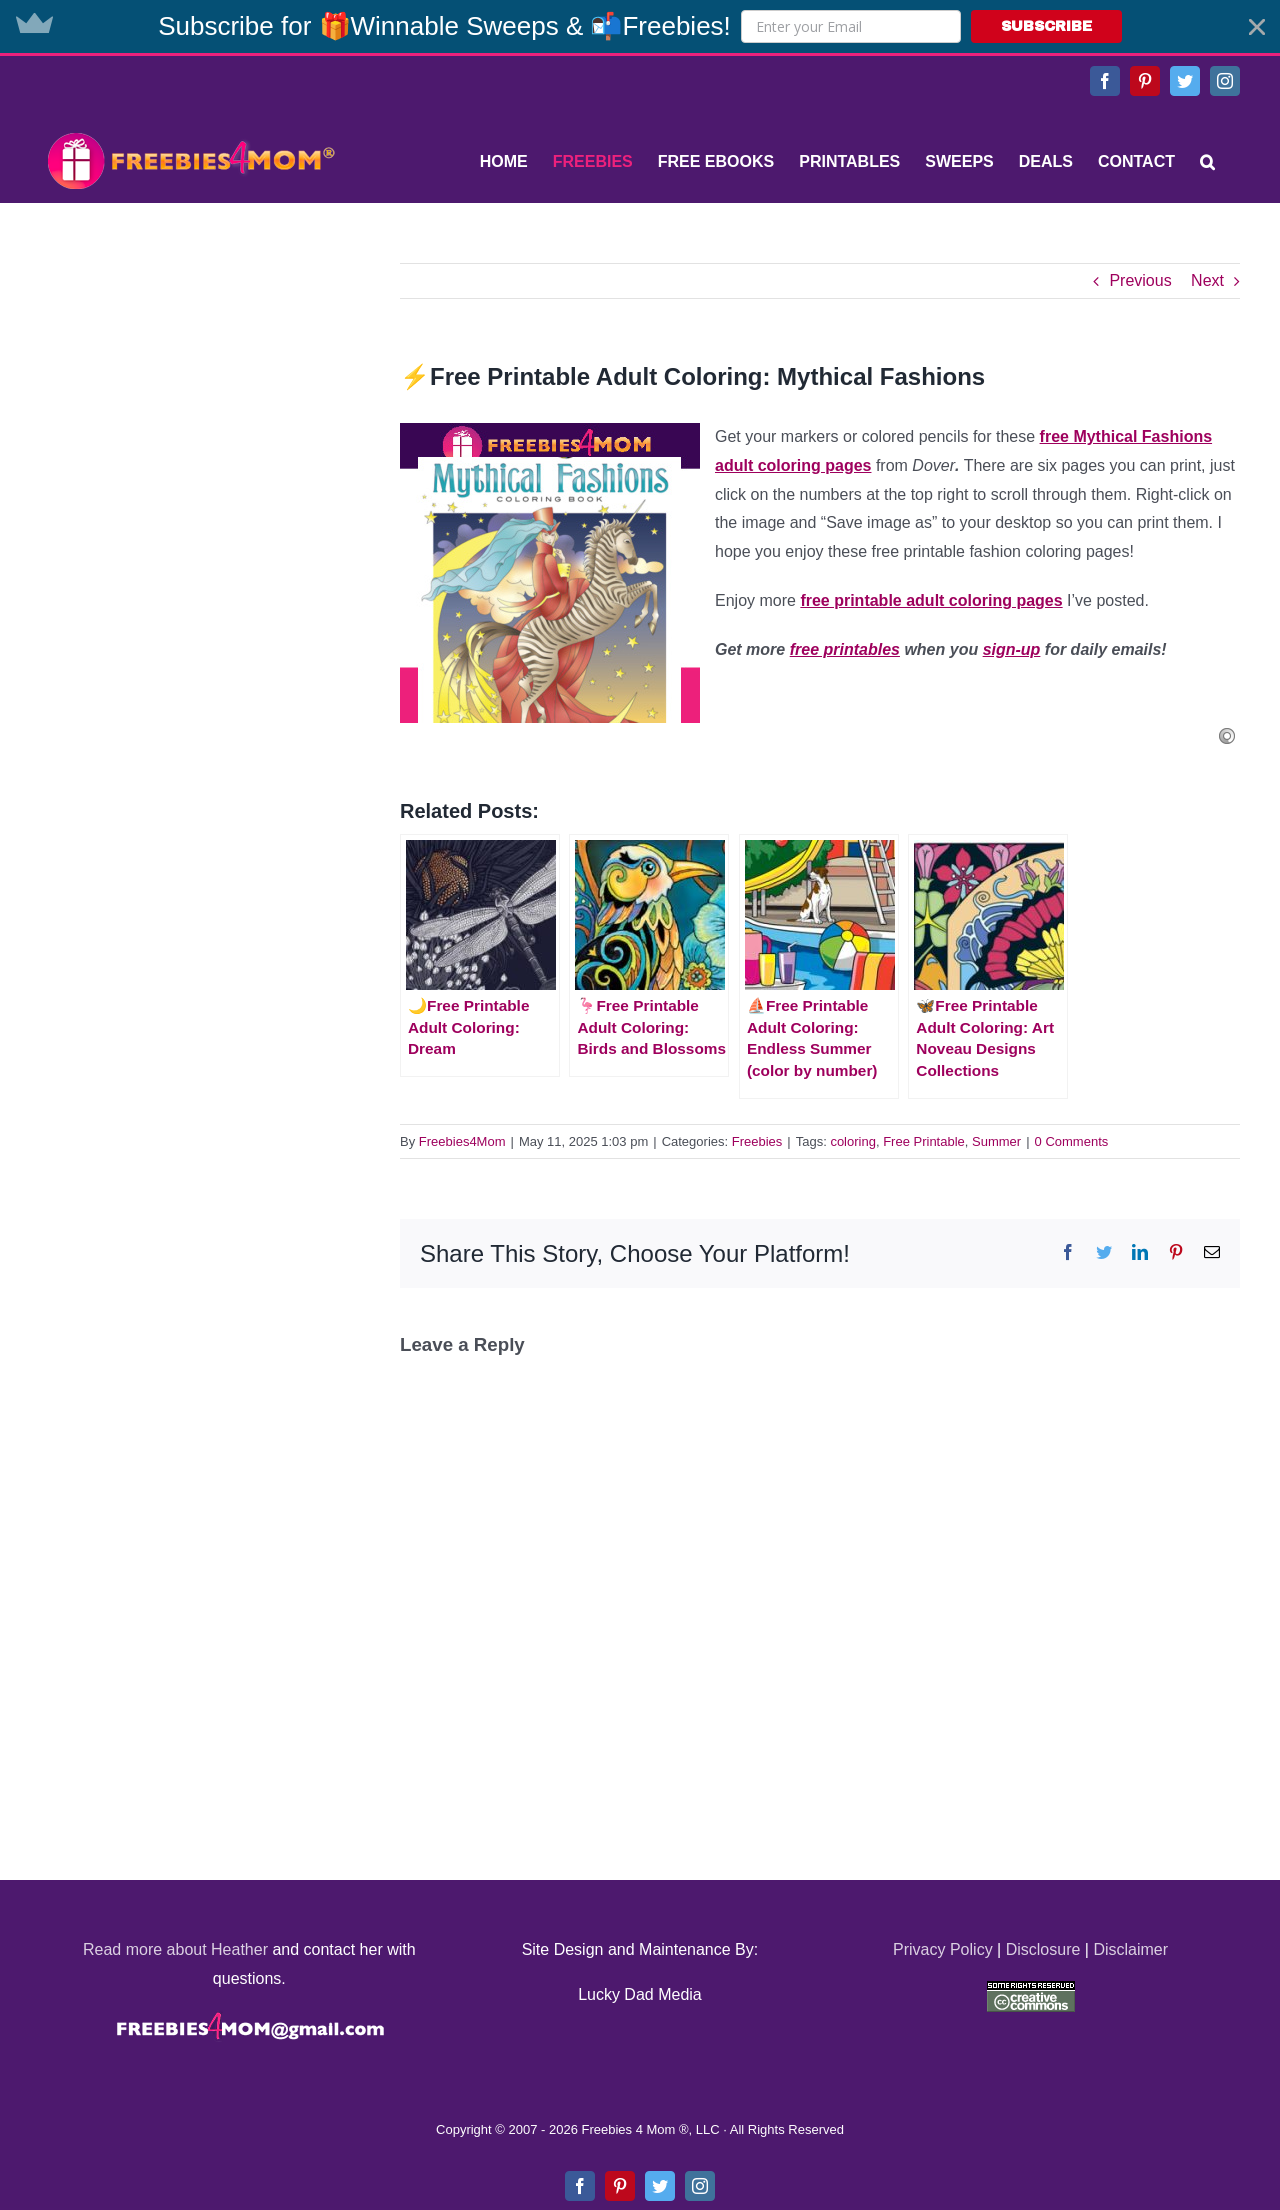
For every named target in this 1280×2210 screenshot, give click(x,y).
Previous (1140, 280)
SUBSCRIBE (1046, 26)
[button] (640, 26)
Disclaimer (1130, 1949)
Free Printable (924, 1141)
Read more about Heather (175, 1949)
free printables (845, 649)
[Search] (1207, 162)
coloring (853, 1141)
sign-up (1012, 649)
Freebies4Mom (462, 1141)
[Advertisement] (190, 388)
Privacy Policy (943, 1949)
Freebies (757, 1141)
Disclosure (1043, 1949)
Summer (996, 1141)
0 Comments (1072, 1141)
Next (1207, 280)
